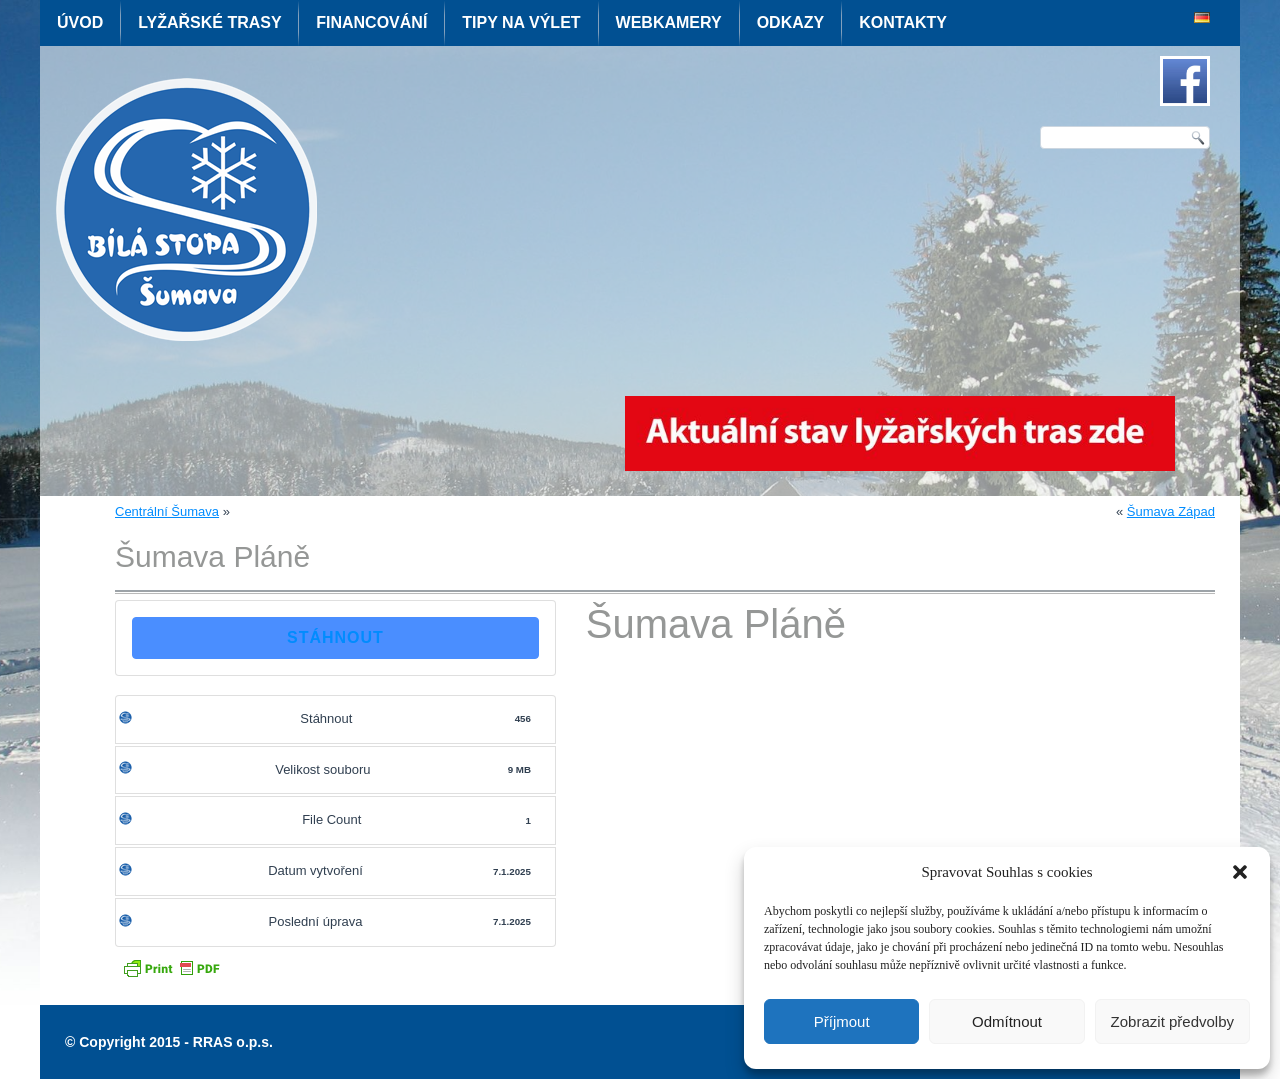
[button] (1240, 872)
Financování (371, 22)
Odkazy (791, 22)
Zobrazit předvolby (1172, 1021)
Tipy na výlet (521, 22)
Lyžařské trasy (209, 22)
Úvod (80, 22)
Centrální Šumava (167, 511)
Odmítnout (1007, 1021)
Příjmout (842, 1021)
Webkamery (669, 22)
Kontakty (903, 22)
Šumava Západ (1171, 511)
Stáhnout (335, 637)
